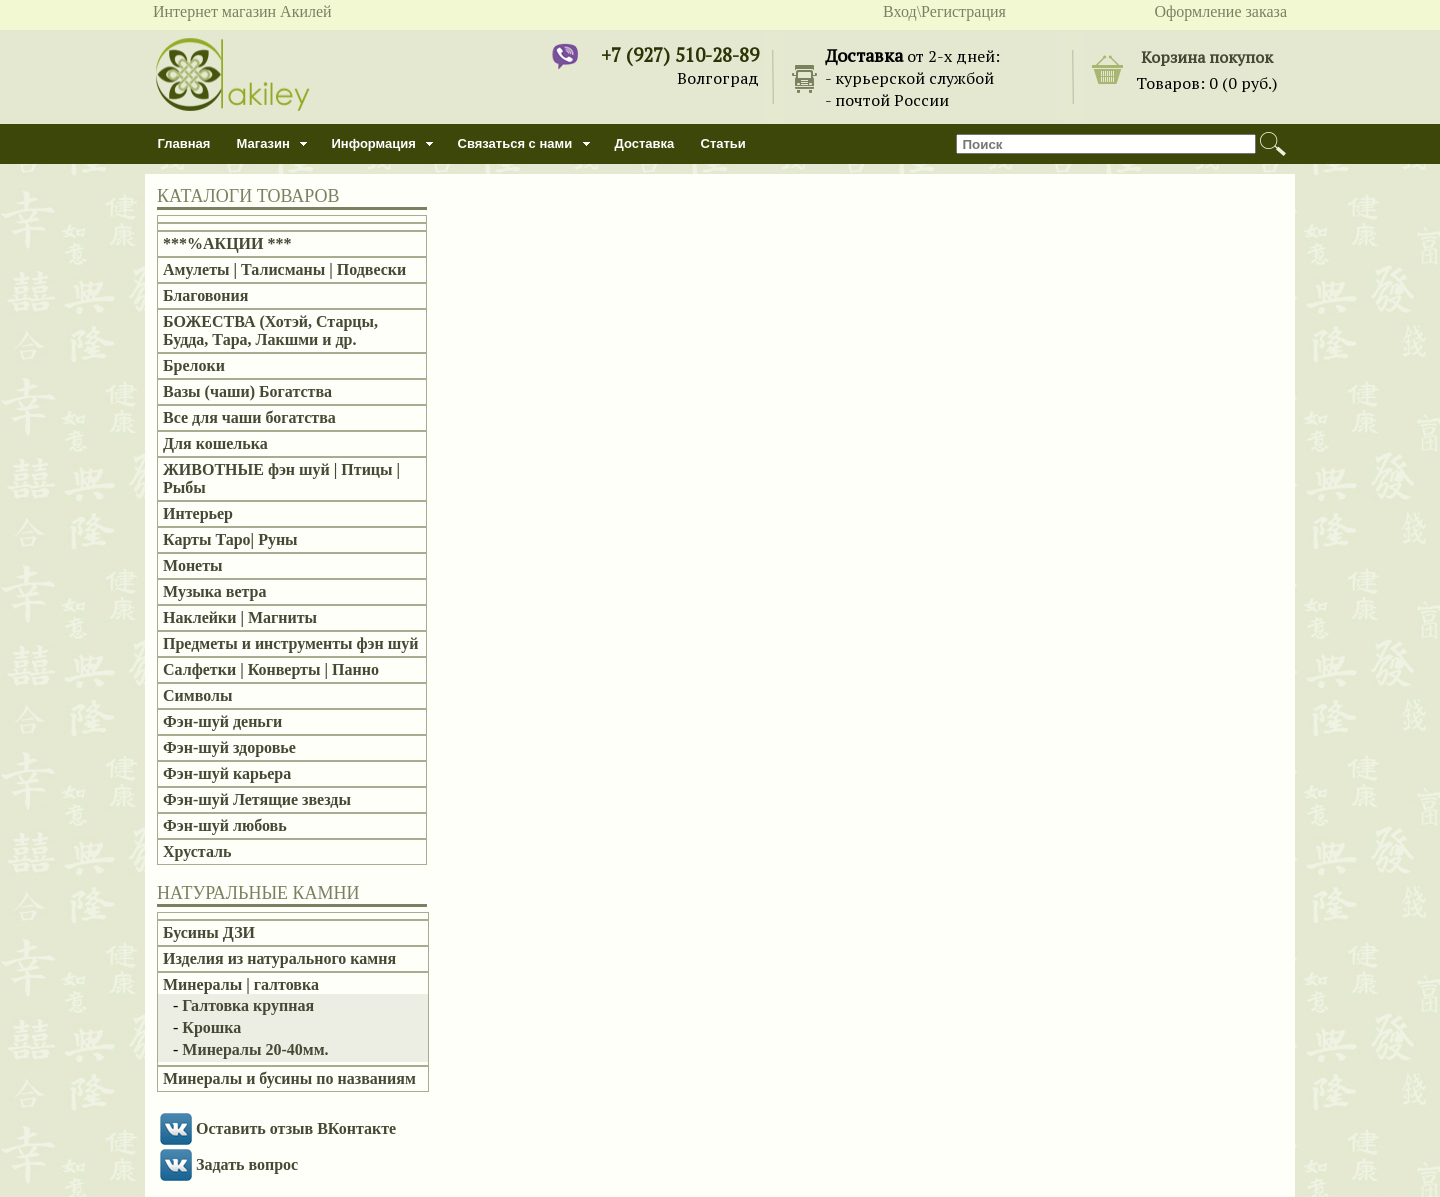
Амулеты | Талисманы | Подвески (284, 269)
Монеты (193, 565)
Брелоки (194, 365)
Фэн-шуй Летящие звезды (257, 799)
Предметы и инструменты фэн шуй (290, 643)
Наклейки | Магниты (240, 617)
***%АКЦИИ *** (227, 243)
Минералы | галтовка (241, 984)
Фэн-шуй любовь (225, 825)
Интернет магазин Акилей (242, 11)
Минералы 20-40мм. (255, 1049)
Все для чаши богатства (249, 417)
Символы (197, 695)
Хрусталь (197, 851)
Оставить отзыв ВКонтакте (296, 1128)
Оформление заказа (1220, 11)
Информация (374, 143)
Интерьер (198, 513)
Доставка (645, 143)
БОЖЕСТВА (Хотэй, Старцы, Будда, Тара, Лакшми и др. (270, 330)
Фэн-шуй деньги (222, 721)
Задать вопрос (247, 1164)
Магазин (263, 143)
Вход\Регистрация (944, 11)
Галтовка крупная (248, 1005)
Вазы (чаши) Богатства (247, 391)
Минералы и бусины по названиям (289, 1078)
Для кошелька (215, 443)
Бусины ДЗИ (209, 932)
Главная (184, 143)
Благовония (205, 295)
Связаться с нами (515, 143)
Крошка (211, 1027)
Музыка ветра (214, 591)
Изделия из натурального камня (279, 958)
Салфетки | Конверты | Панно (271, 669)
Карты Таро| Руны (230, 539)
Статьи (723, 143)
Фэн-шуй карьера (227, 773)
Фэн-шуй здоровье (229, 747)
